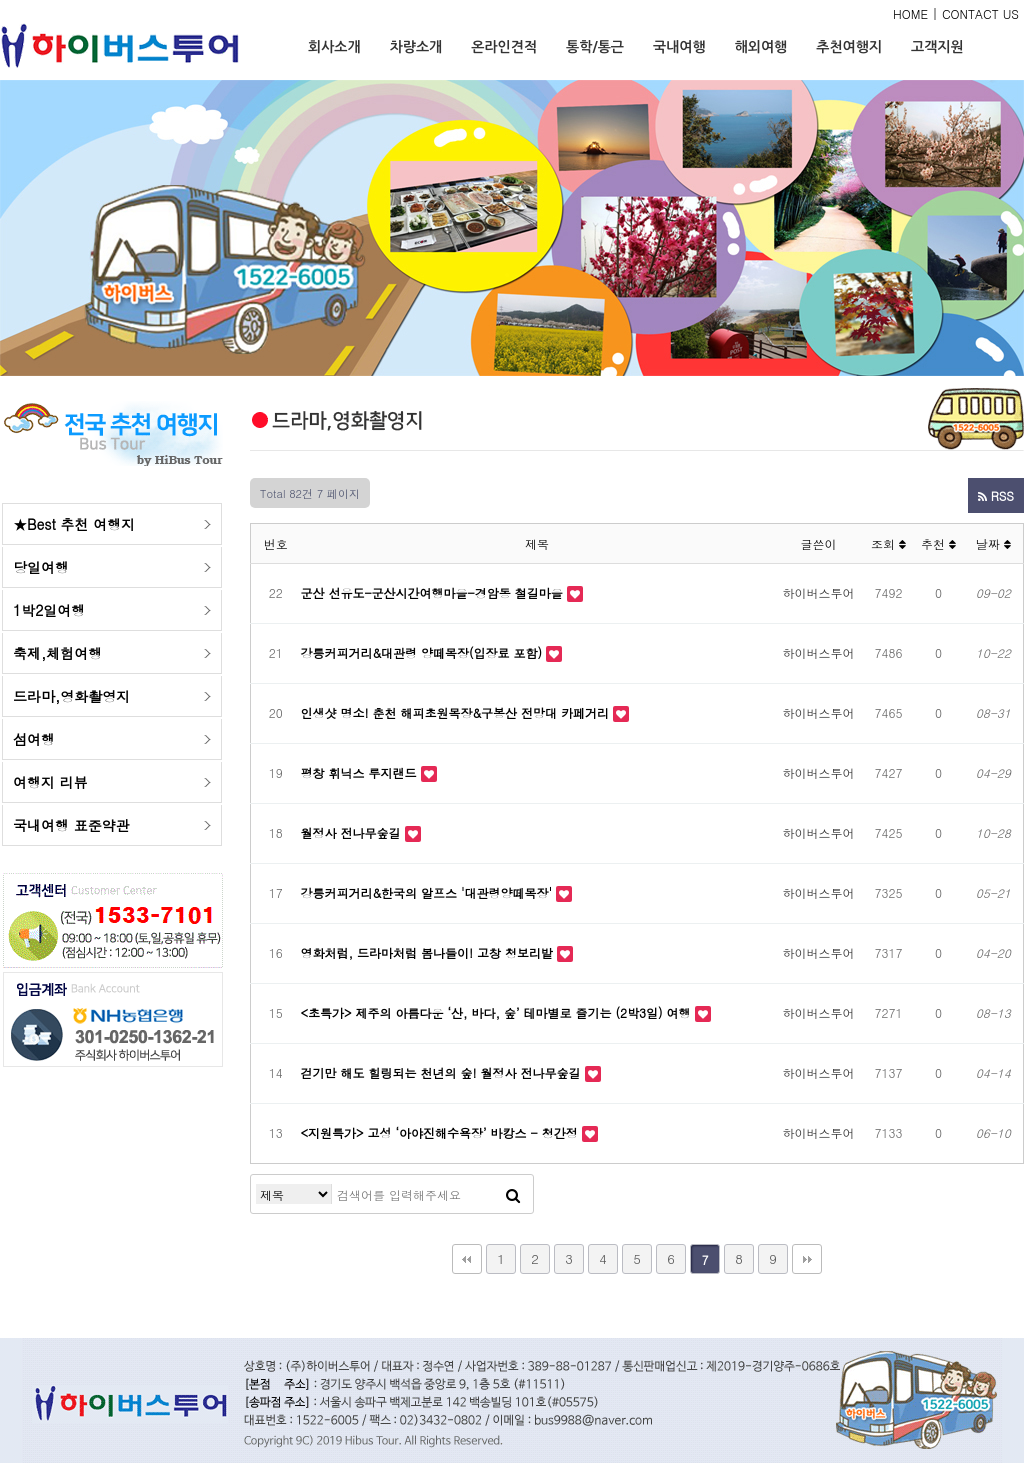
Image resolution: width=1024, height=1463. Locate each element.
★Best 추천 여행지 (74, 524)
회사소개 (334, 47)
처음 (467, 1259)
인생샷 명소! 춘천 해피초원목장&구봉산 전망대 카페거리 (457, 712)
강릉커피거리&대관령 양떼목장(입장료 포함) (424, 652)
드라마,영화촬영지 (71, 696)
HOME (910, 13)
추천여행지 (849, 47)
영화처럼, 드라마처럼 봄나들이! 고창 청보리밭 (429, 952)
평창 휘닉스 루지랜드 (361, 772)
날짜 (993, 543)
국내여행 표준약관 (71, 825)
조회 (888, 543)
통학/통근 (595, 47)
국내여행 (679, 47)
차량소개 (416, 47)
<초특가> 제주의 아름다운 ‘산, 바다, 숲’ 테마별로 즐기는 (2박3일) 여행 (498, 1012)
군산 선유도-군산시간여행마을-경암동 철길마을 (434, 592)
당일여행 (41, 567)
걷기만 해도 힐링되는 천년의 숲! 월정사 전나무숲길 (443, 1072)
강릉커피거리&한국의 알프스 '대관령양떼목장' (429, 892)
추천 (938, 543)
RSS (996, 495)
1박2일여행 (49, 610)
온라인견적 (504, 47)
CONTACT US (980, 13)
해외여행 (761, 47)
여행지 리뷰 (50, 782)
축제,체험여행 (57, 653)
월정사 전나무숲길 (353, 832)
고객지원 (937, 47)
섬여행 (34, 739)
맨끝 (807, 1259)
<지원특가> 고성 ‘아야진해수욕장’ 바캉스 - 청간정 (441, 1132)
